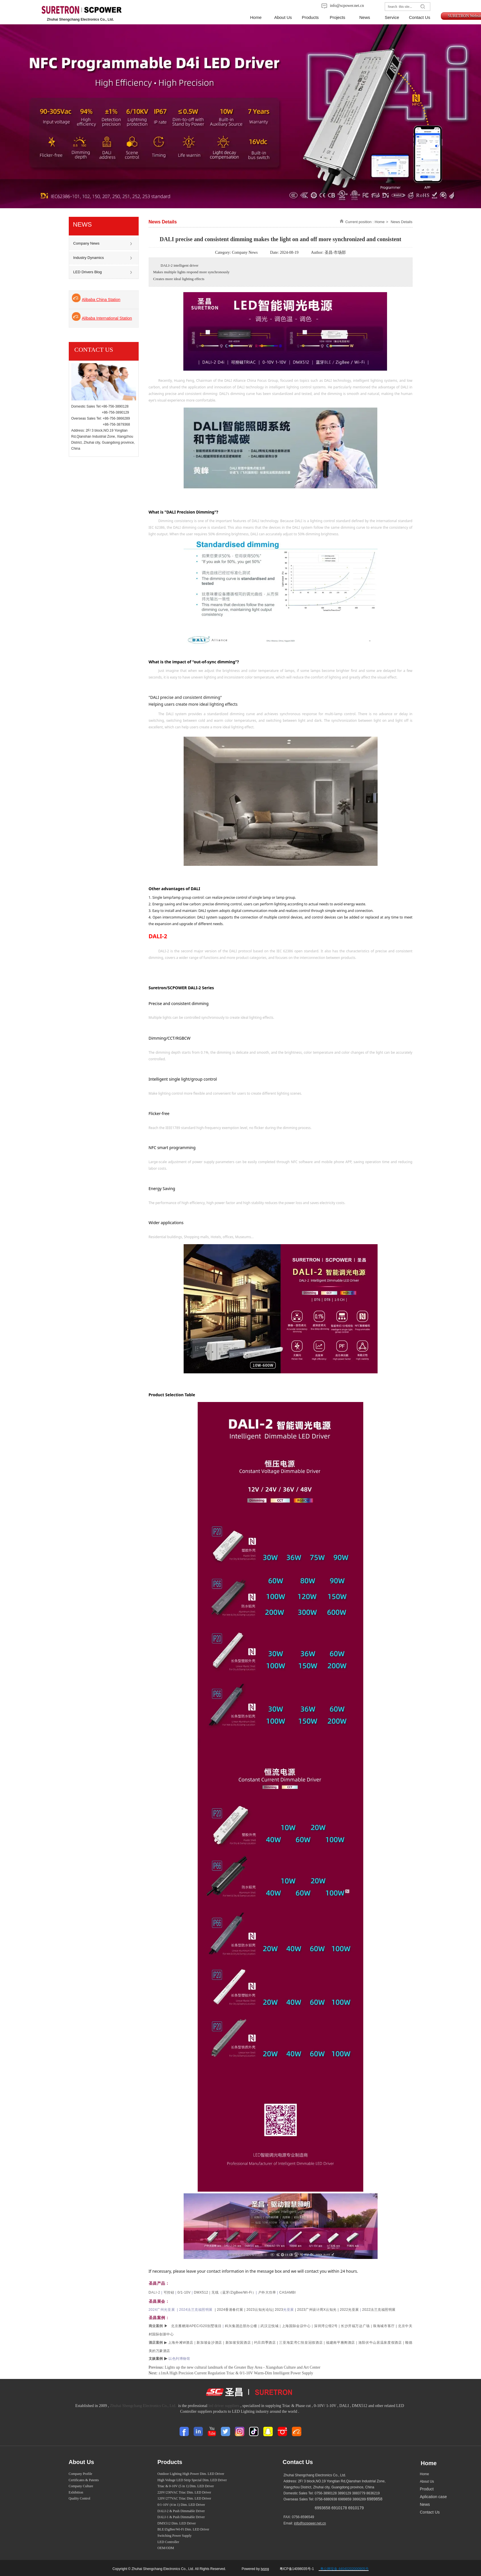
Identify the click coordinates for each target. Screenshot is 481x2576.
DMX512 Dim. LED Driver (177, 2523)
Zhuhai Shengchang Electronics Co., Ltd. (143, 2406)
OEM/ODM (166, 2548)
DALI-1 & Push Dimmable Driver (181, 2517)
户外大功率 (267, 2292)
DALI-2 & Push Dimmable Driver (181, 2511)
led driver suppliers (223, 2406)
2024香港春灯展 (230, 2310)
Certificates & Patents (84, 2480)
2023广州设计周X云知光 (317, 2310)
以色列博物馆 (179, 2359)
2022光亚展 (349, 2310)
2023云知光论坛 (260, 2310)
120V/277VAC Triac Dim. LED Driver (184, 2498)
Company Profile (80, 2474)
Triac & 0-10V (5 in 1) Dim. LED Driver (186, 2486)
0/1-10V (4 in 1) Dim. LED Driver (181, 2505)
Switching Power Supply (175, 2536)
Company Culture (81, 2486)
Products (170, 2462)
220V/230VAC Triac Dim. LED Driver (184, 2492)
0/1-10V (186, 2292)
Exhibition (76, 2492)
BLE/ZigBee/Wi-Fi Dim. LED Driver (183, 2529)
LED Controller (168, 2542)
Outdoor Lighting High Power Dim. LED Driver (191, 2474)
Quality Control (80, 2498)
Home (380, 222)
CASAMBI (287, 2292)
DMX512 (201, 2292)
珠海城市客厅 (383, 2326)
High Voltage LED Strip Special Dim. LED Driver (192, 2480)
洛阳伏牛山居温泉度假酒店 (380, 2343)
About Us (81, 2462)
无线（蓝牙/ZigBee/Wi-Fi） (234, 2292)
